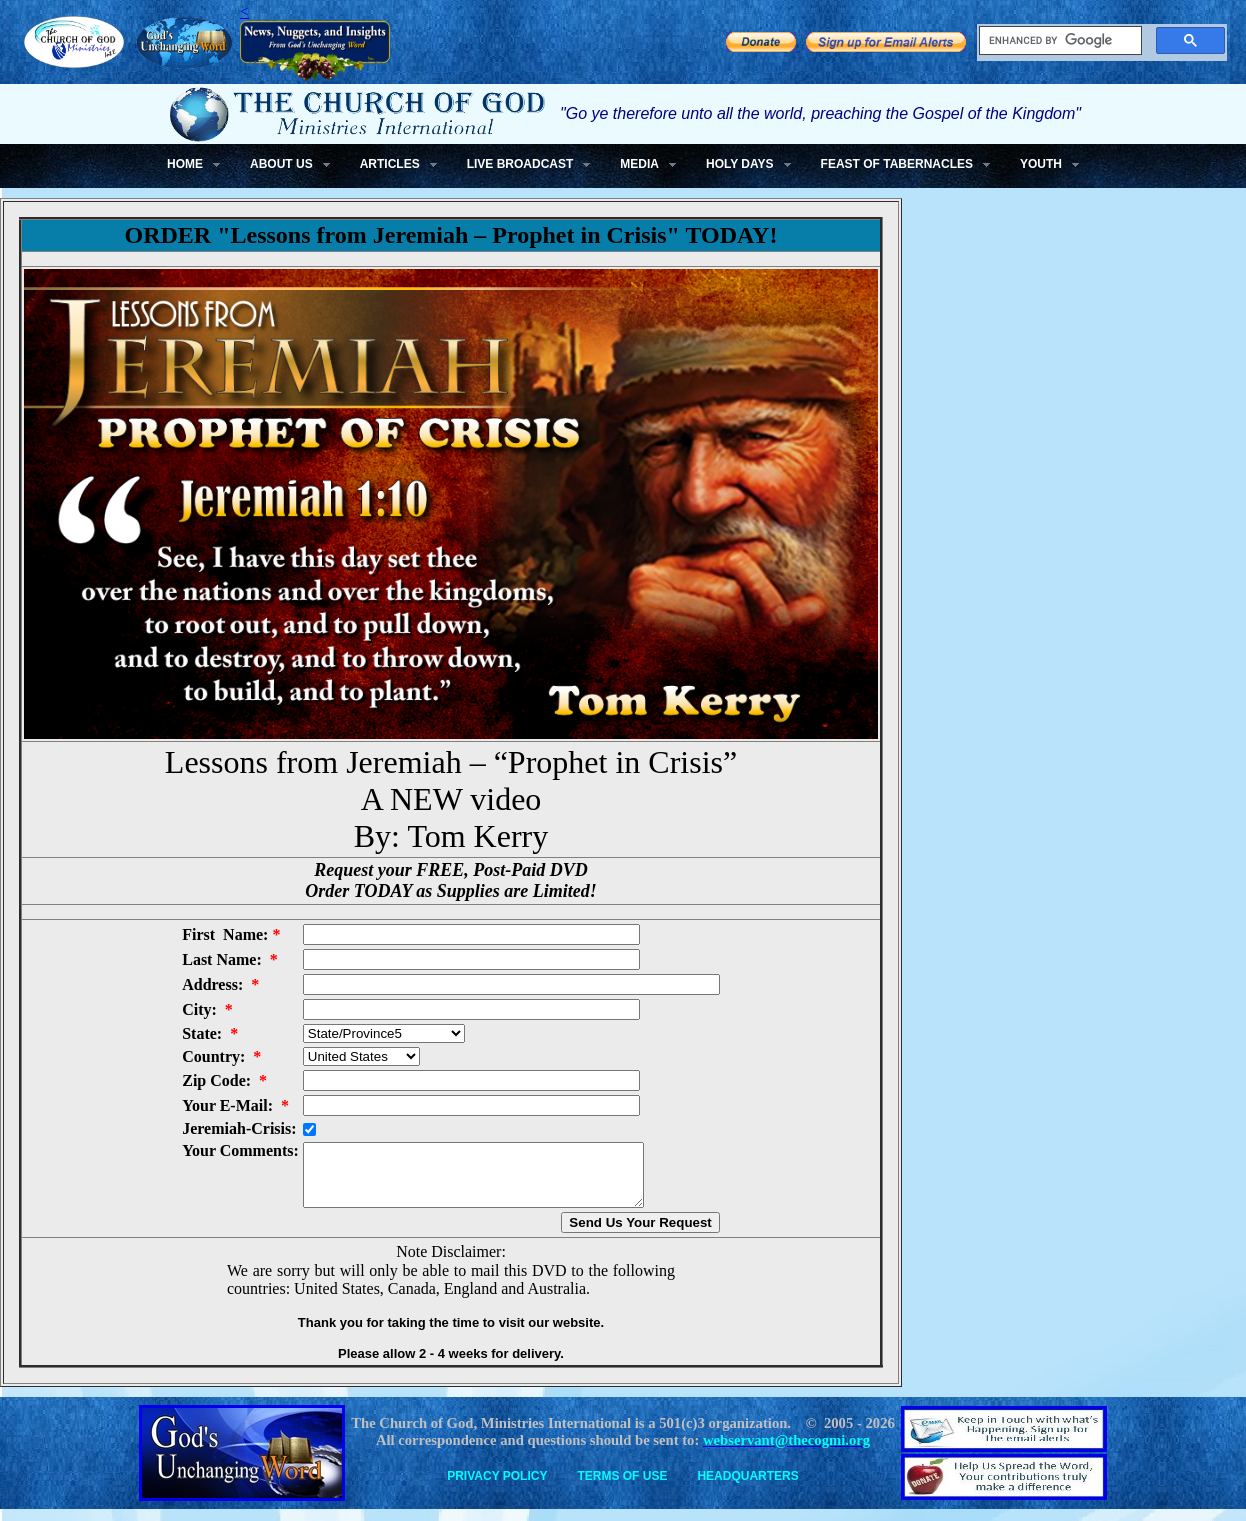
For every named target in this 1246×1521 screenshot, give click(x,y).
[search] (1058, 41)
